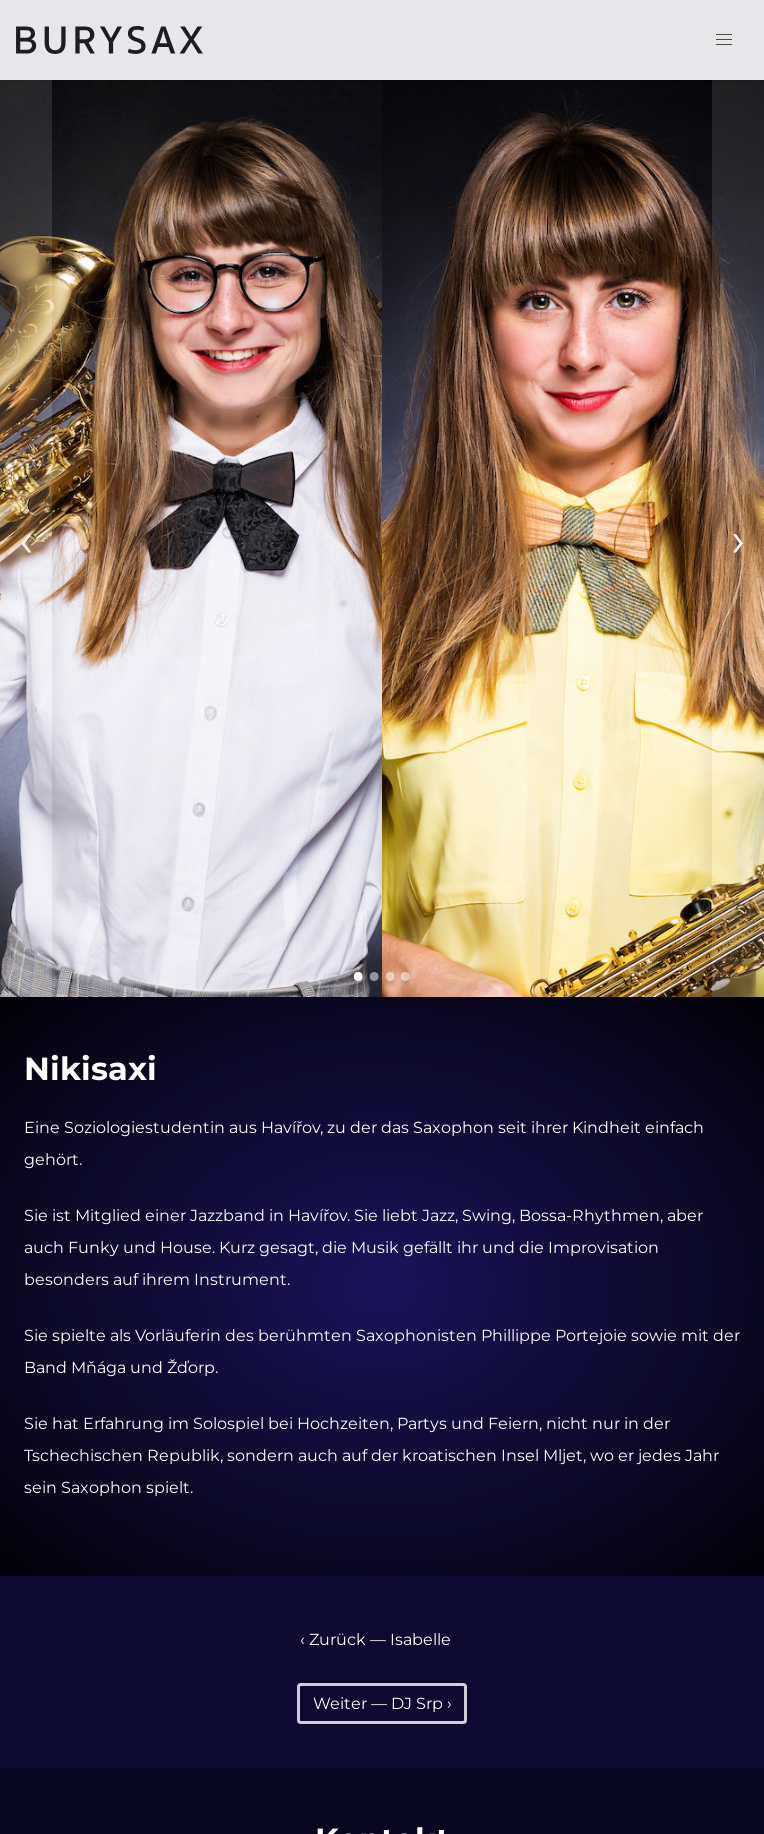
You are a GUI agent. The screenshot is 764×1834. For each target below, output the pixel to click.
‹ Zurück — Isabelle (375, 1639)
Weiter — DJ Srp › (382, 1703)
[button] (724, 40)
